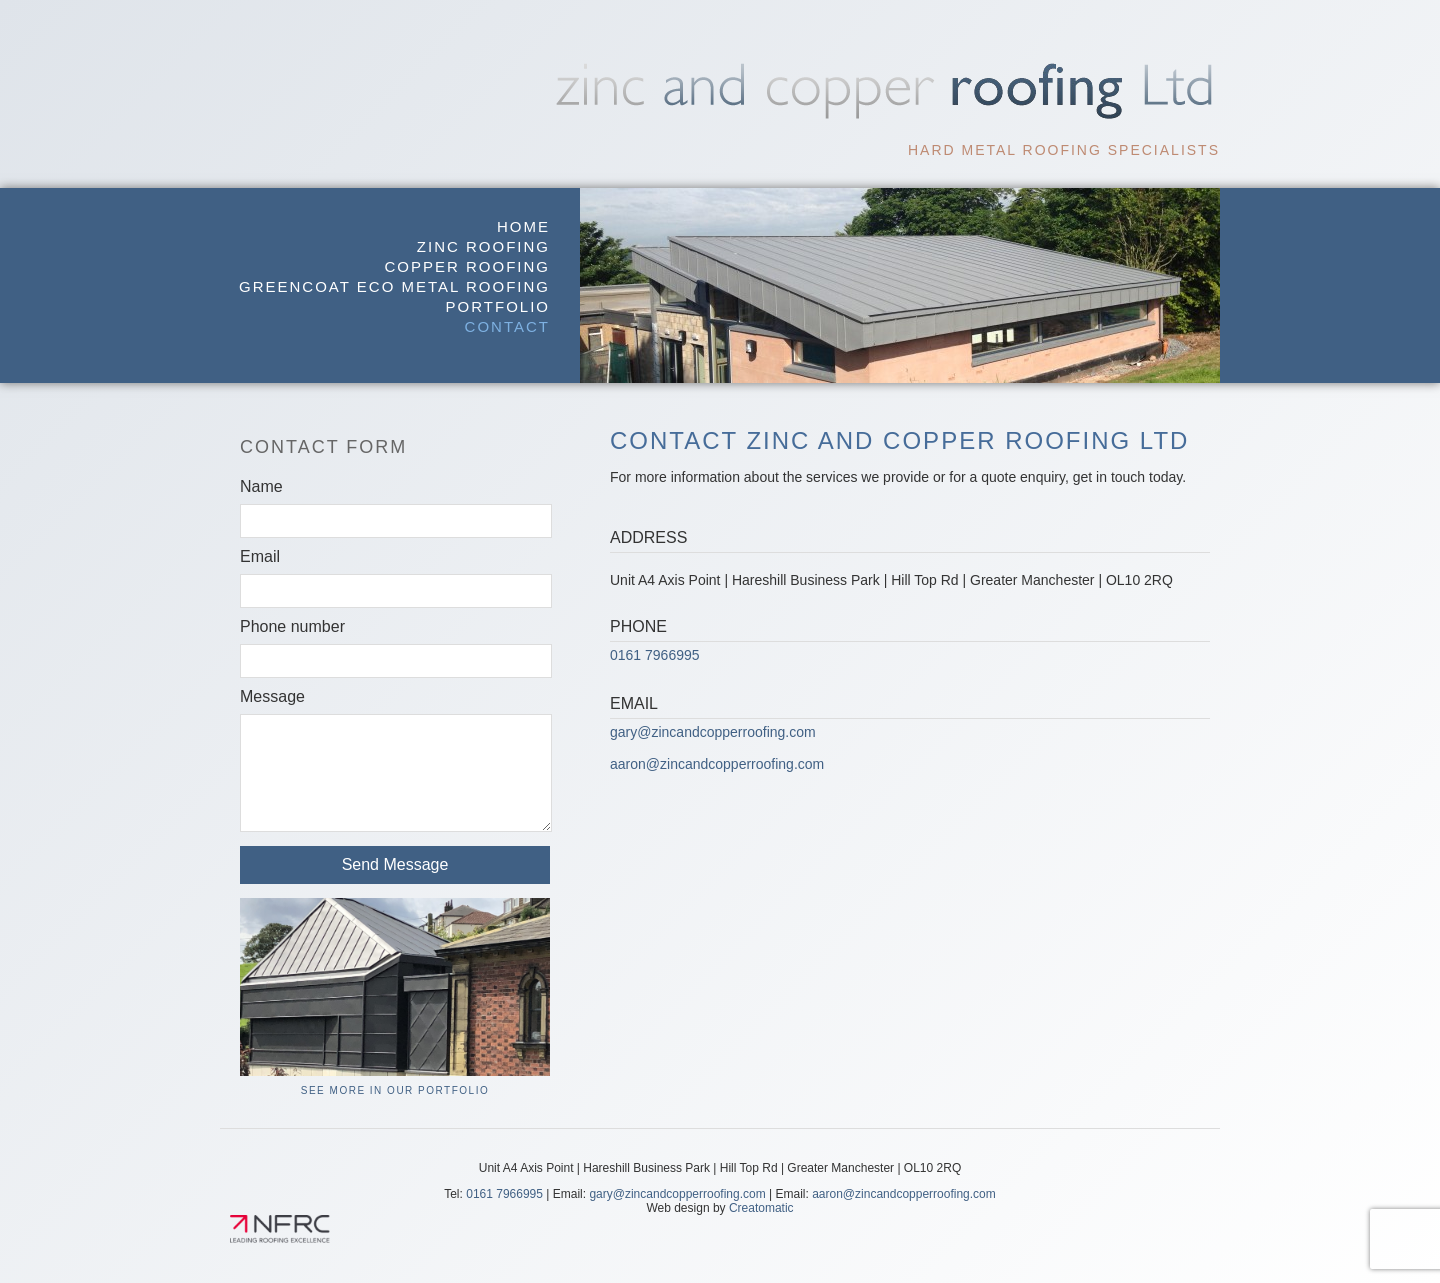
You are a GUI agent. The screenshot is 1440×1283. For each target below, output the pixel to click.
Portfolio (498, 306)
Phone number (292, 626)
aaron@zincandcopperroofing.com (717, 764)
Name (261, 486)
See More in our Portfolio (395, 1090)
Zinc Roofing (483, 246)
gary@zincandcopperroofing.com (713, 732)
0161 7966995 (655, 655)
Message (272, 696)
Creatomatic (761, 1208)
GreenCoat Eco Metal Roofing (394, 286)
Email (260, 556)
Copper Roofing (467, 266)
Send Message (395, 864)
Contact (507, 326)
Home (523, 226)
